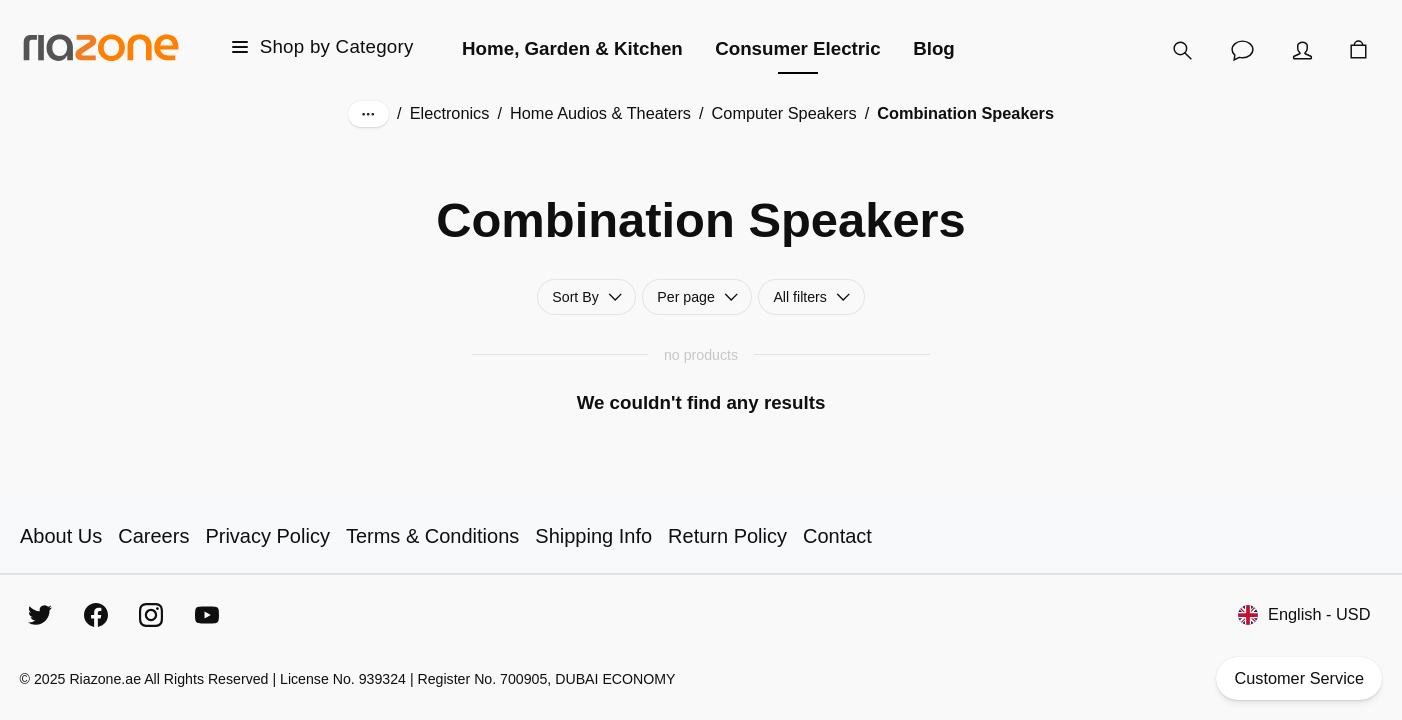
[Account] (1303, 50)
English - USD (1304, 615)
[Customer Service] (1243, 50)
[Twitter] (40, 615)
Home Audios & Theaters (600, 113)
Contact (837, 536)
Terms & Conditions (432, 536)
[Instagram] (151, 615)
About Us (61, 536)
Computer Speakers (784, 113)
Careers (153, 536)
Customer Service (1299, 679)
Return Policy (727, 536)
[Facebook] (96, 615)
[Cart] (1359, 50)
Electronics (450, 113)
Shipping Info (593, 536)
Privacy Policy (267, 536)
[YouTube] (207, 615)
